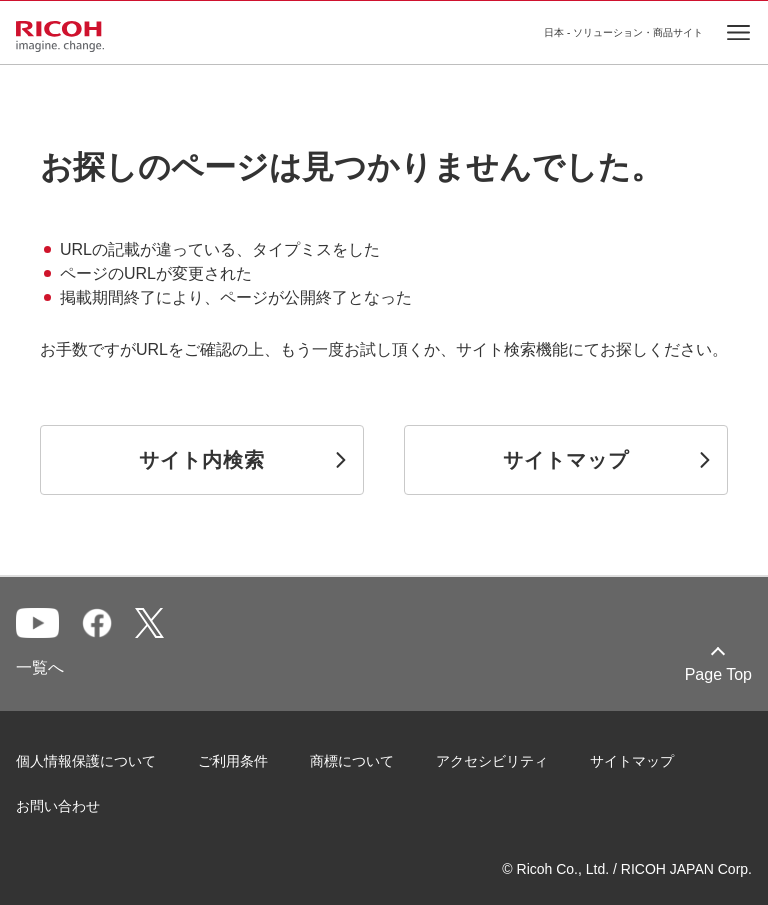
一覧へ (40, 667)
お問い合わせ (58, 806)
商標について (352, 761)
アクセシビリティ (492, 761)
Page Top (718, 674)
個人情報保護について (86, 761)
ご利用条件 (233, 761)
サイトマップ (632, 761)
